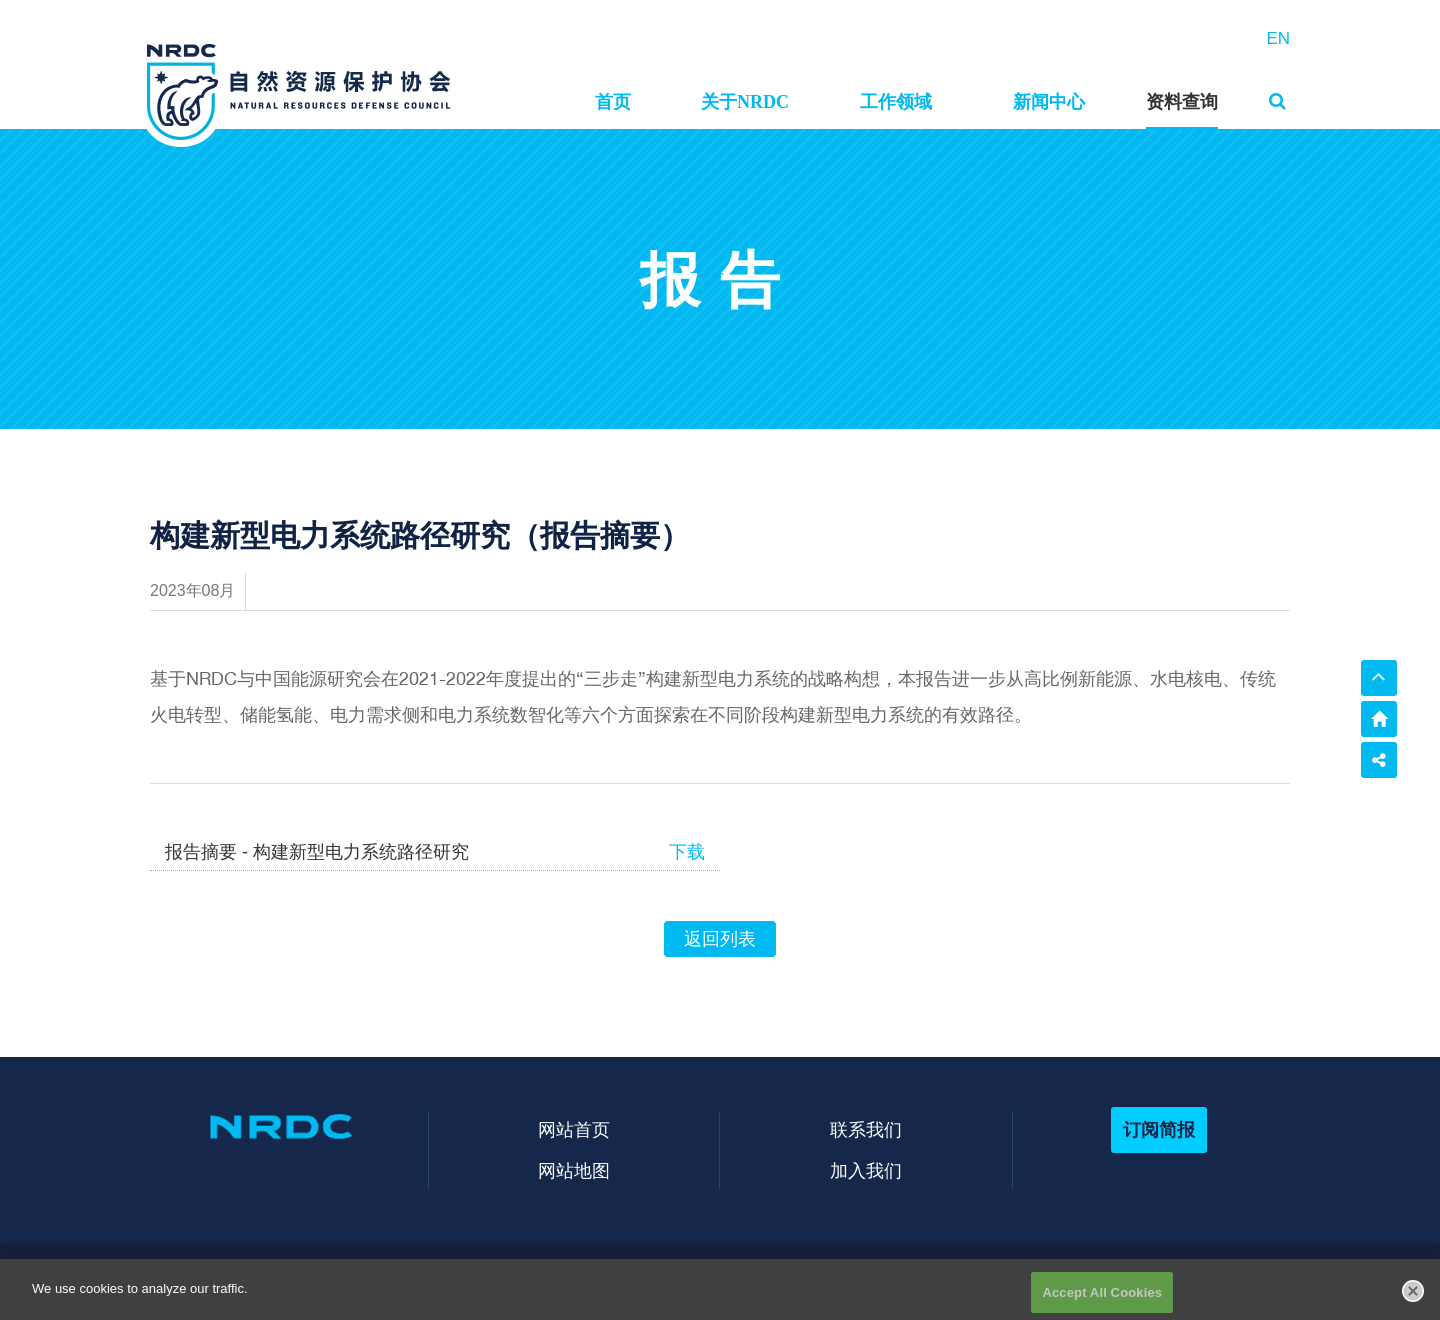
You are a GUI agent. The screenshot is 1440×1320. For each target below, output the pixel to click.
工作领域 (896, 102)
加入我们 (866, 1170)
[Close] (1413, 1298)
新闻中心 (1049, 102)
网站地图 (574, 1170)
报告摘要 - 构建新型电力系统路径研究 (317, 852)
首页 (613, 102)
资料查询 (1182, 102)
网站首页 (574, 1129)
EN (1278, 38)
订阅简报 (1159, 1129)
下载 (687, 852)
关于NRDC (745, 102)
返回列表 (720, 939)
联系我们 (866, 1129)
